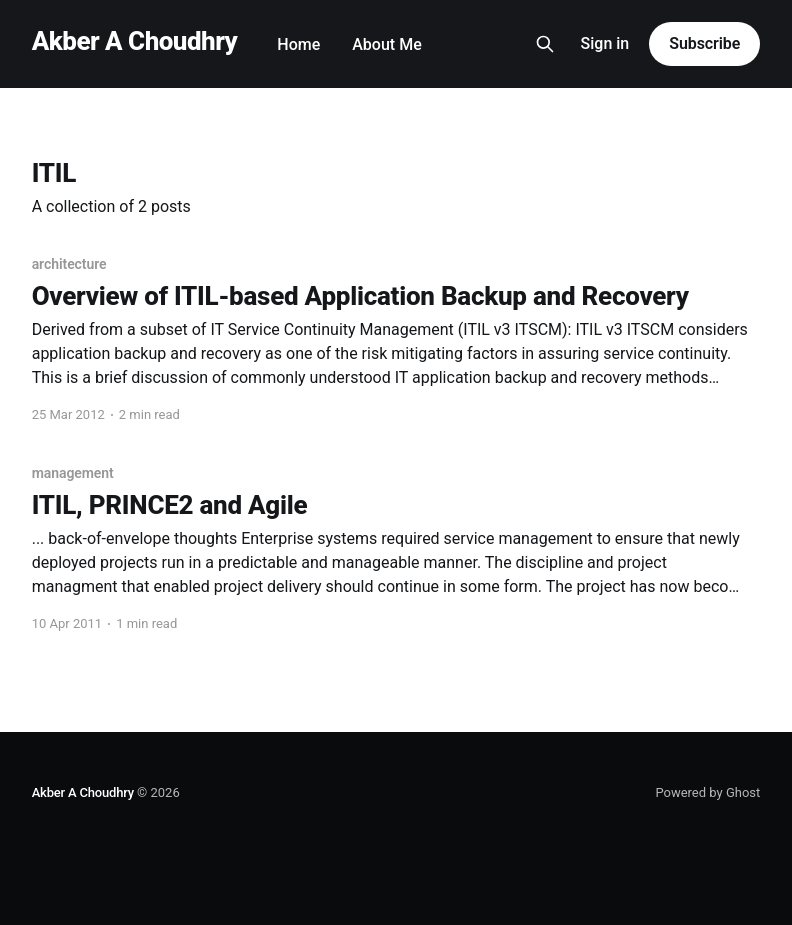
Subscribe (704, 43)
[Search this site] (545, 44)
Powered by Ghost (707, 792)
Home (298, 44)
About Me (386, 44)
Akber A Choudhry (135, 41)
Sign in (605, 43)
